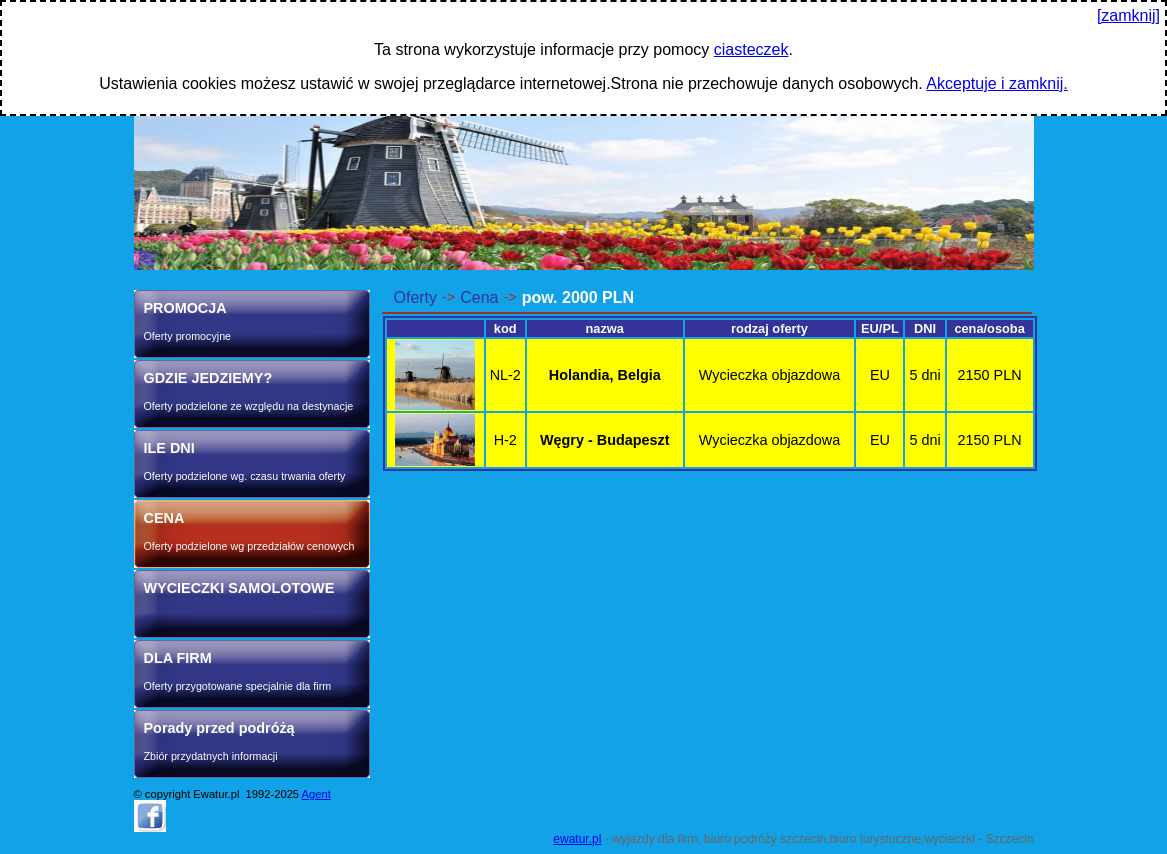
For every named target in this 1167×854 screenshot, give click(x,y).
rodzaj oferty (769, 328)
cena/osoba (989, 328)
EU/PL (880, 328)
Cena (479, 297)
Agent (316, 794)
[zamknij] (1128, 15)
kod (505, 328)
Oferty (416, 297)
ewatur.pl (577, 839)
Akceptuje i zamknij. (996, 83)
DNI (925, 328)
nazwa (605, 328)
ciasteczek (751, 49)
